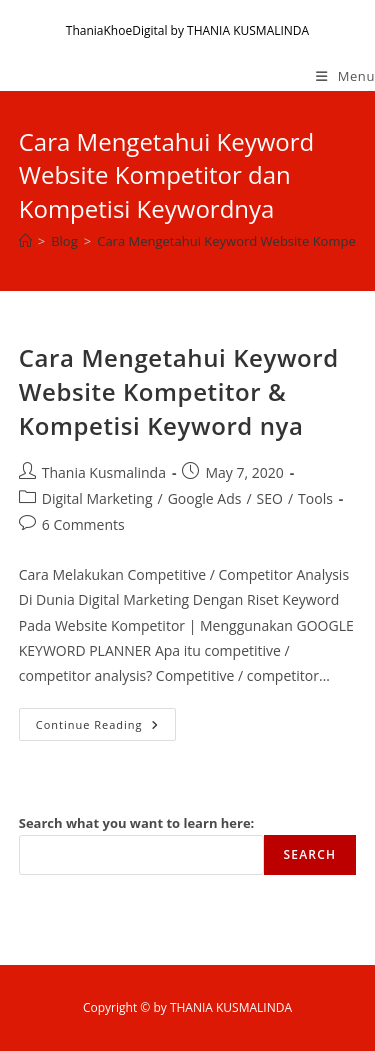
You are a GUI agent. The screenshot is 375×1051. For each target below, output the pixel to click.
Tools (315, 498)
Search (310, 854)
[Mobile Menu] (345, 76)
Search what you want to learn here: (137, 823)
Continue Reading (106, 728)
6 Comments (83, 524)
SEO (270, 498)
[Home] (25, 241)
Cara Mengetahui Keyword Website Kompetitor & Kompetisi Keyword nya (179, 391)
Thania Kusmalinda (104, 472)
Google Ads (205, 498)
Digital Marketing (97, 498)
